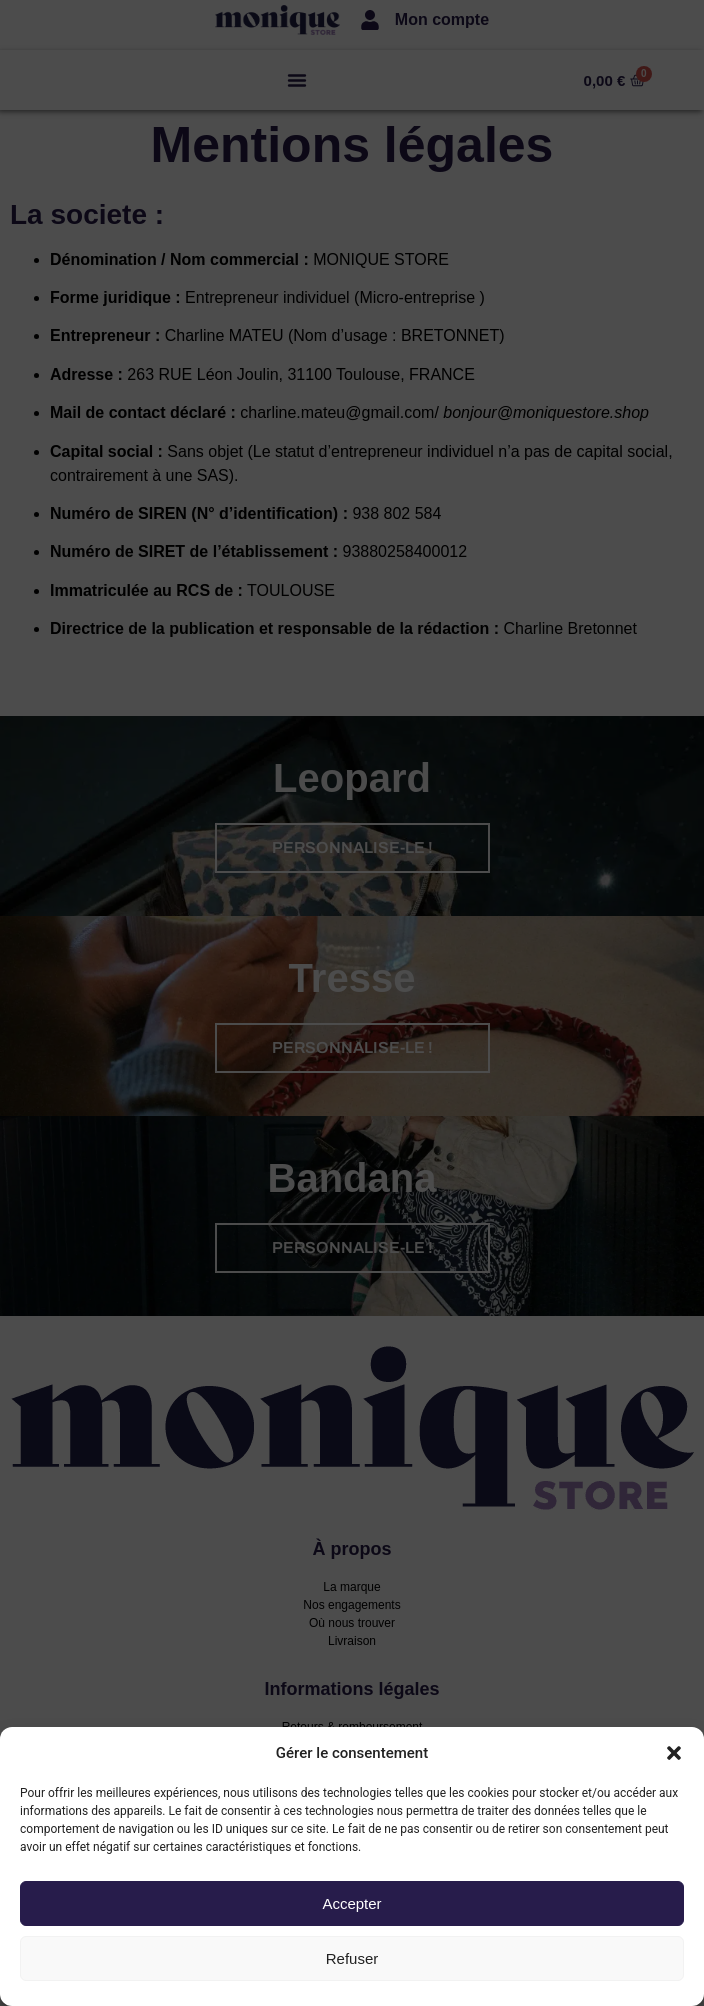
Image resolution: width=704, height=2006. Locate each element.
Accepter (351, 1903)
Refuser (352, 1958)
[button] (674, 1753)
